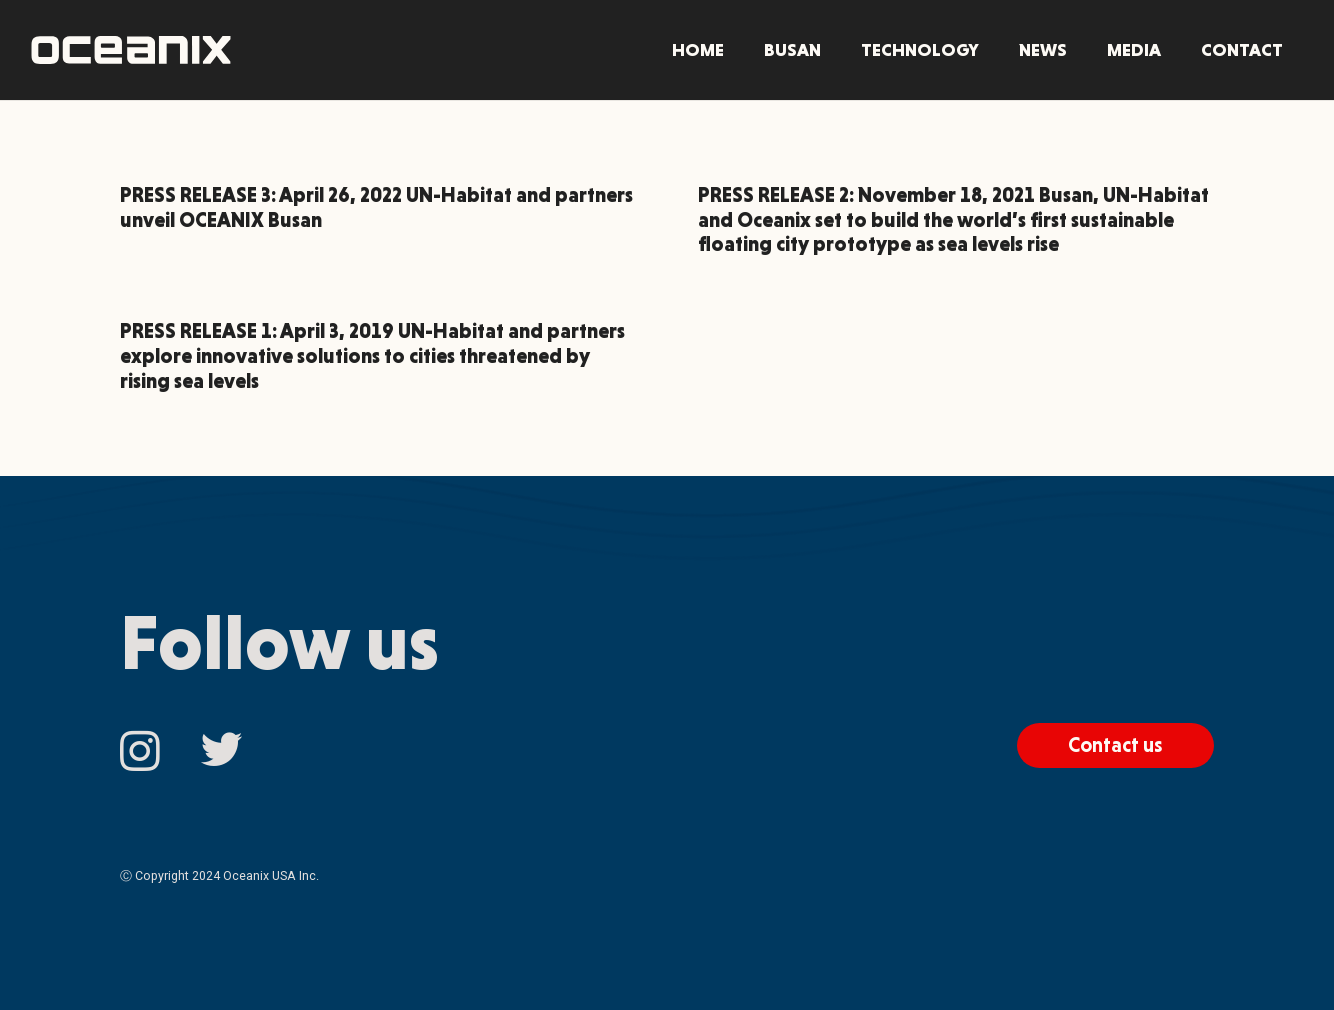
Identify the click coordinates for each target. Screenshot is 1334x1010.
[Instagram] (140, 751)
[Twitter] (221, 749)
